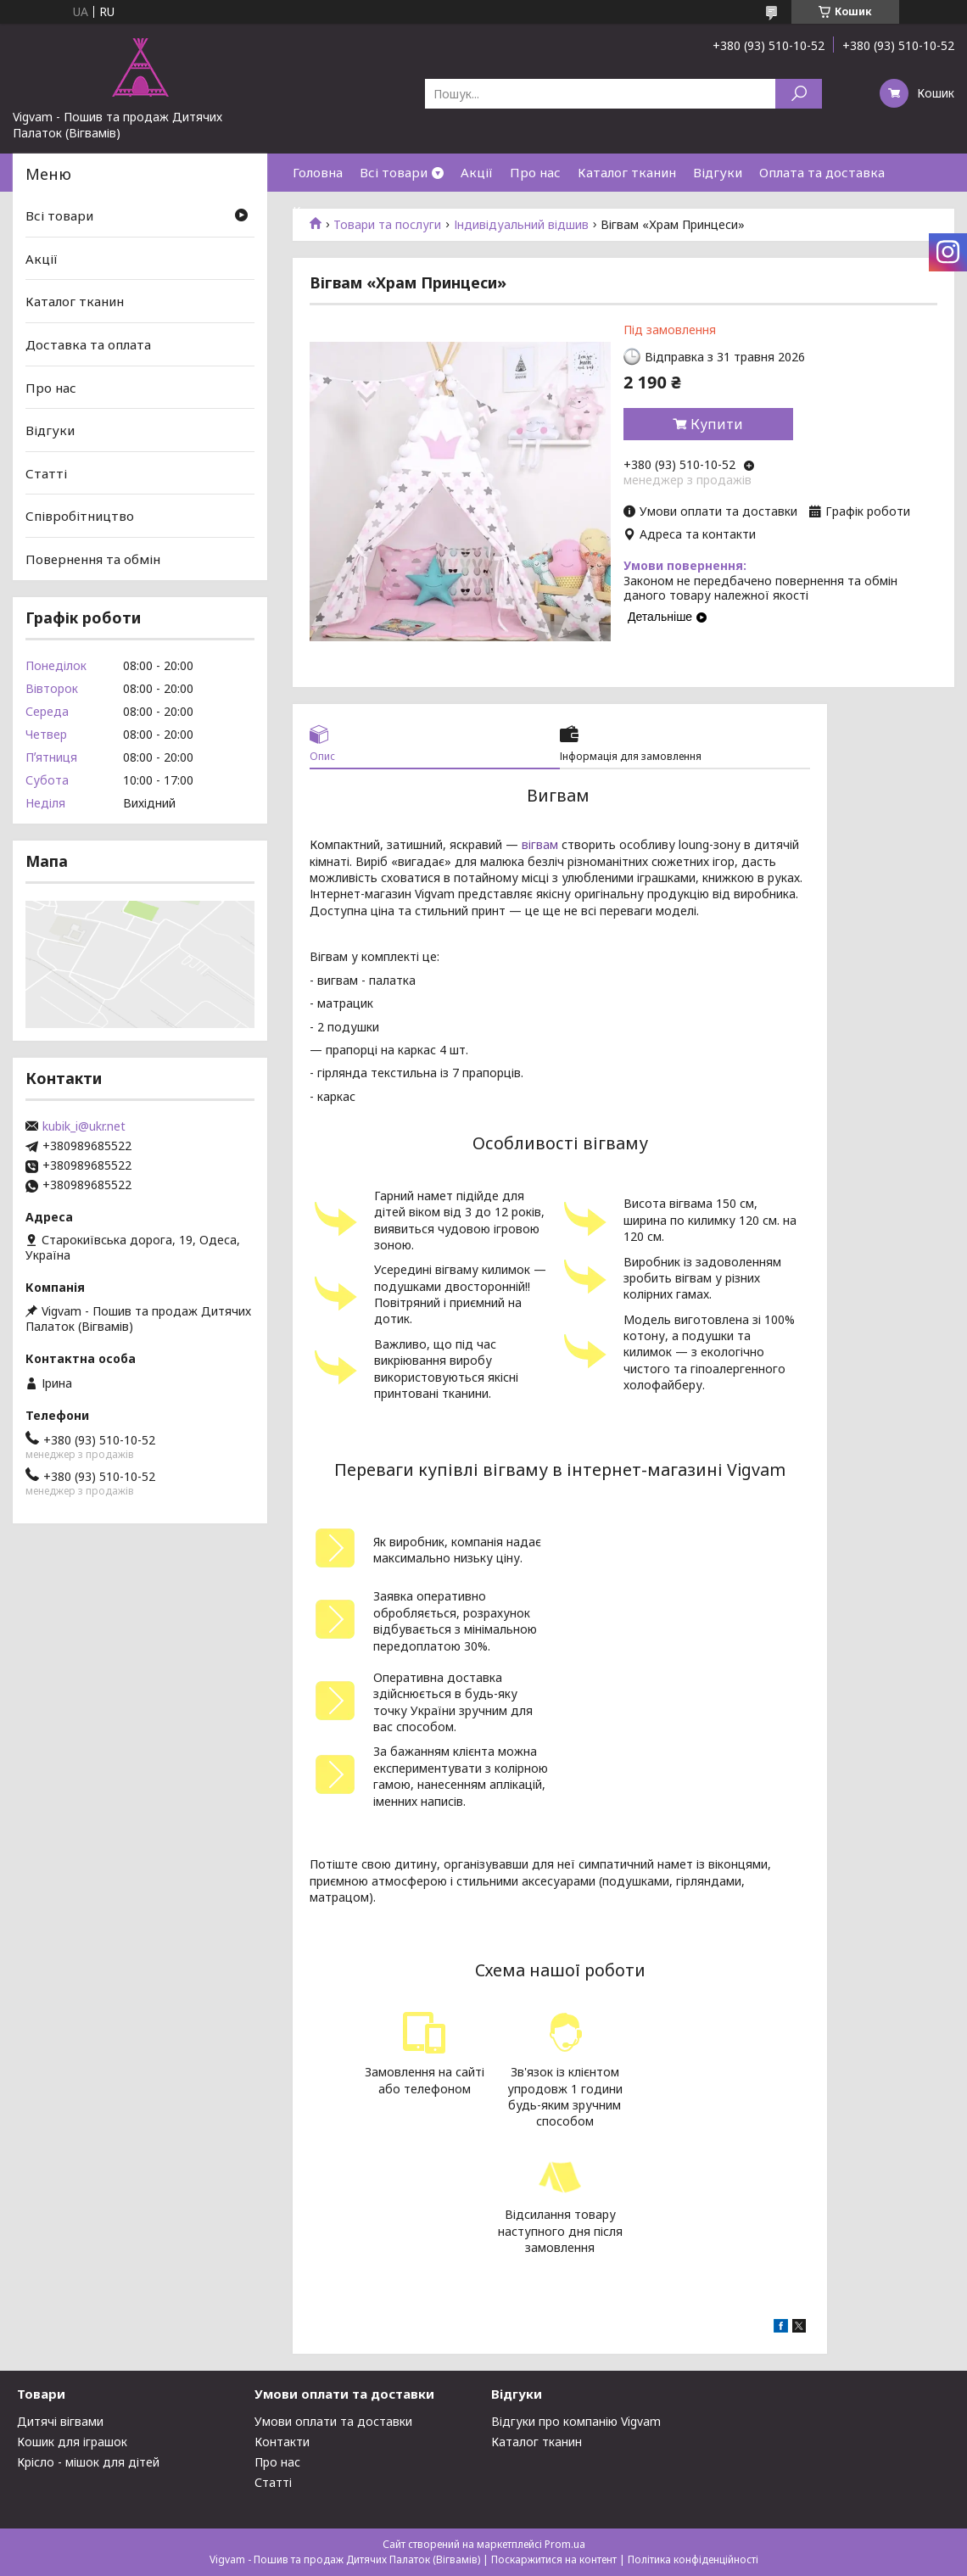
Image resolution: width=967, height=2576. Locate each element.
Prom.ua (565, 2544)
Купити (716, 424)
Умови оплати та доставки (333, 2421)
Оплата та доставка (822, 172)
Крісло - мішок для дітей (88, 2462)
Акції (477, 172)
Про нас (535, 172)
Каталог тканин (627, 172)
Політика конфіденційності (693, 2559)
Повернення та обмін (92, 558)
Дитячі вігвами (60, 2421)
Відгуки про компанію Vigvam (576, 2421)
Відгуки (717, 172)
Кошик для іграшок (72, 2442)
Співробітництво (79, 515)
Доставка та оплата (88, 344)
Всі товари (394, 172)
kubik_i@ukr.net (84, 1126)
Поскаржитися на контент (554, 2559)
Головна (318, 172)
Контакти (323, 210)
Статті (46, 473)
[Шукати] (798, 94)
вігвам (540, 844)
